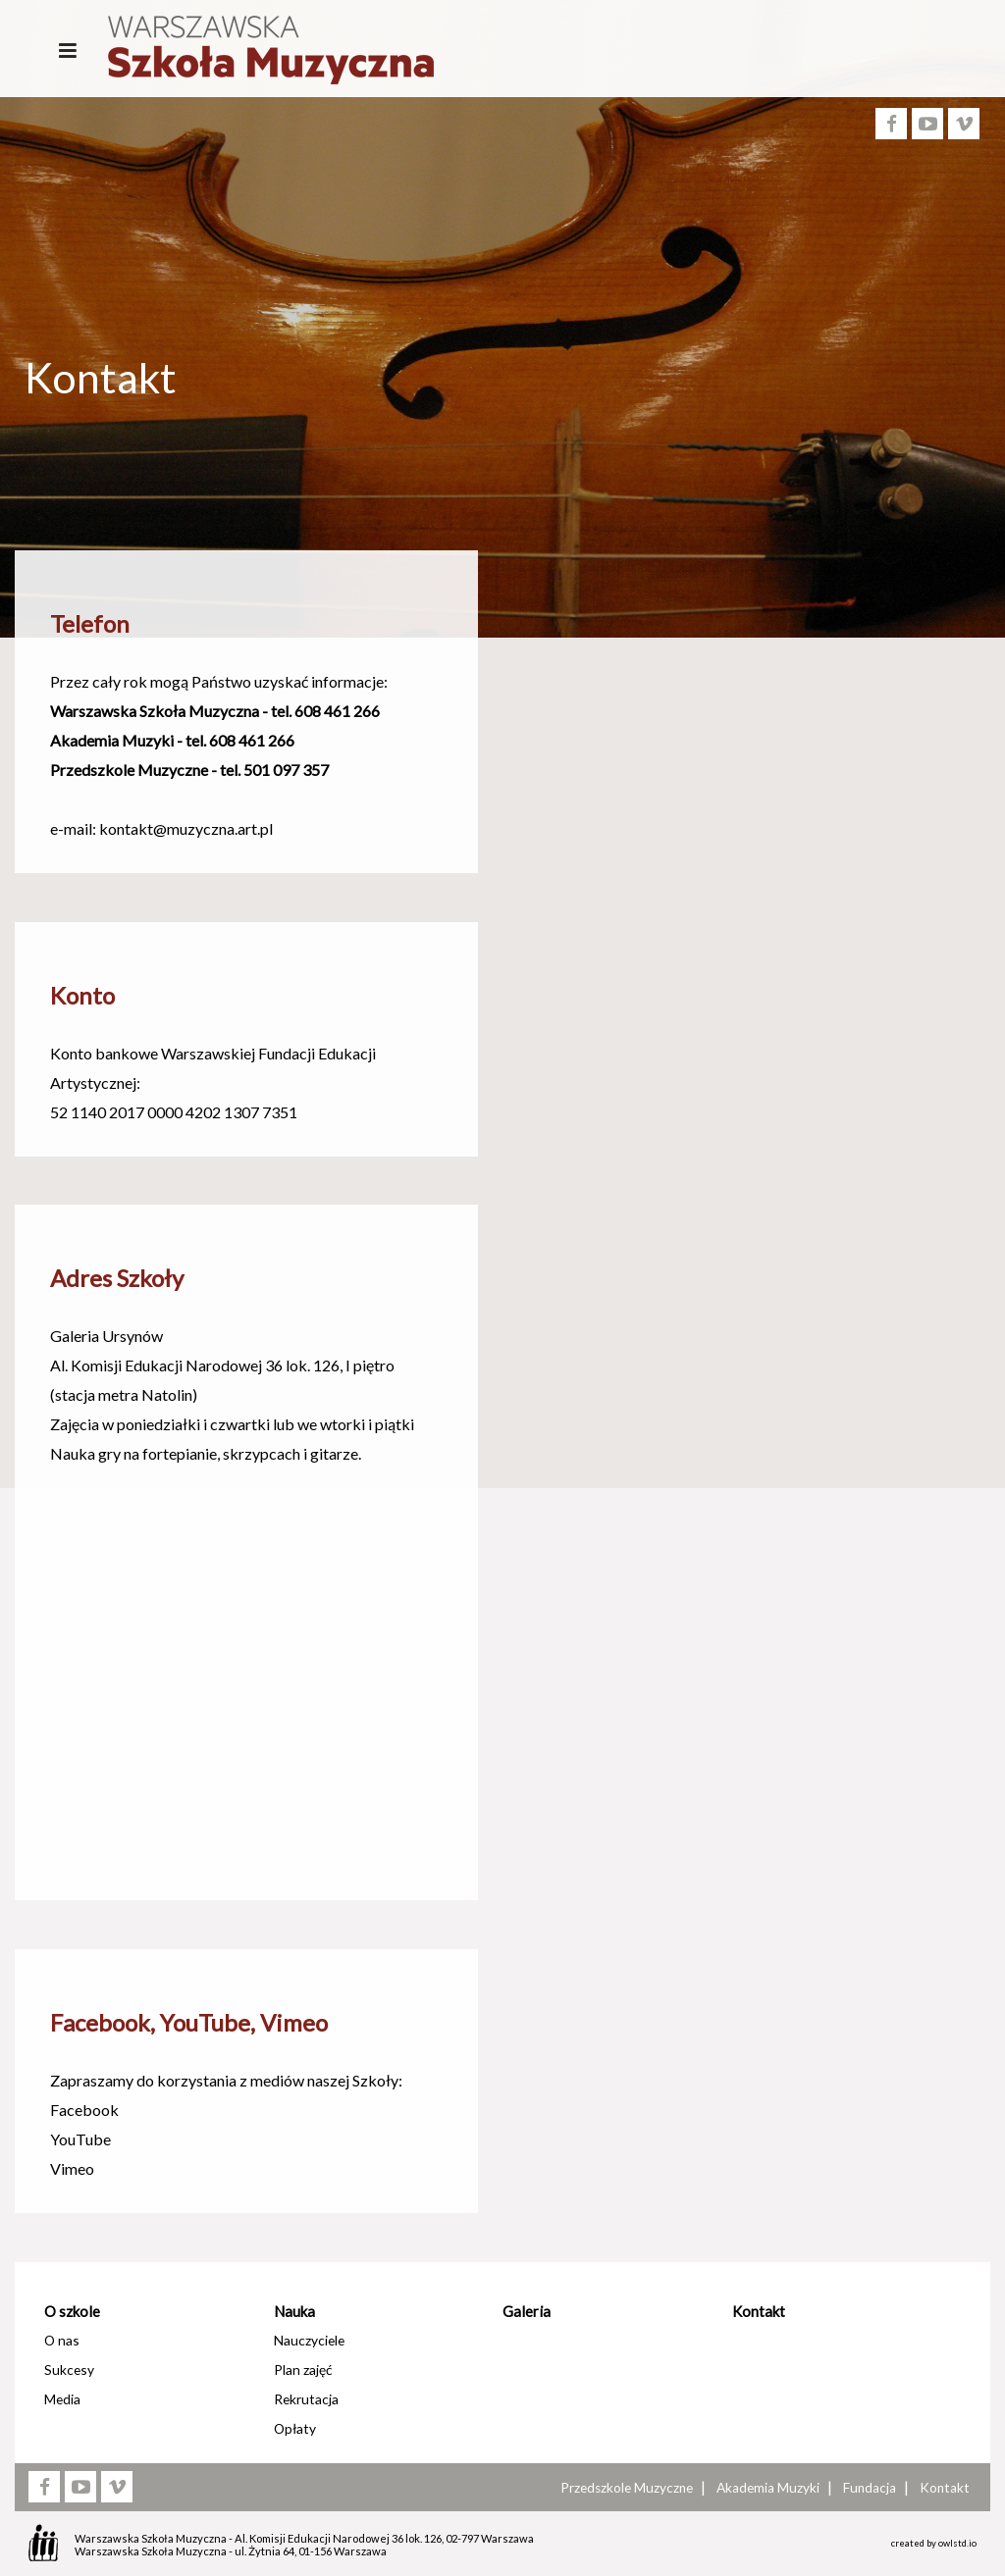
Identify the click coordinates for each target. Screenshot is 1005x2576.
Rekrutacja (306, 2399)
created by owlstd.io (934, 2543)
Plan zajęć (303, 2369)
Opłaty (295, 2428)
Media (62, 2399)
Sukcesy (69, 2369)
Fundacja (869, 2488)
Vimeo (72, 2168)
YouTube (80, 2139)
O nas (61, 2340)
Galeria (526, 2311)
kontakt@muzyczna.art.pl (186, 828)
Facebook (84, 2109)
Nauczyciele (309, 2340)
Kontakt (758, 2311)
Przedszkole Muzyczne (626, 2488)
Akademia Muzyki (768, 2488)
